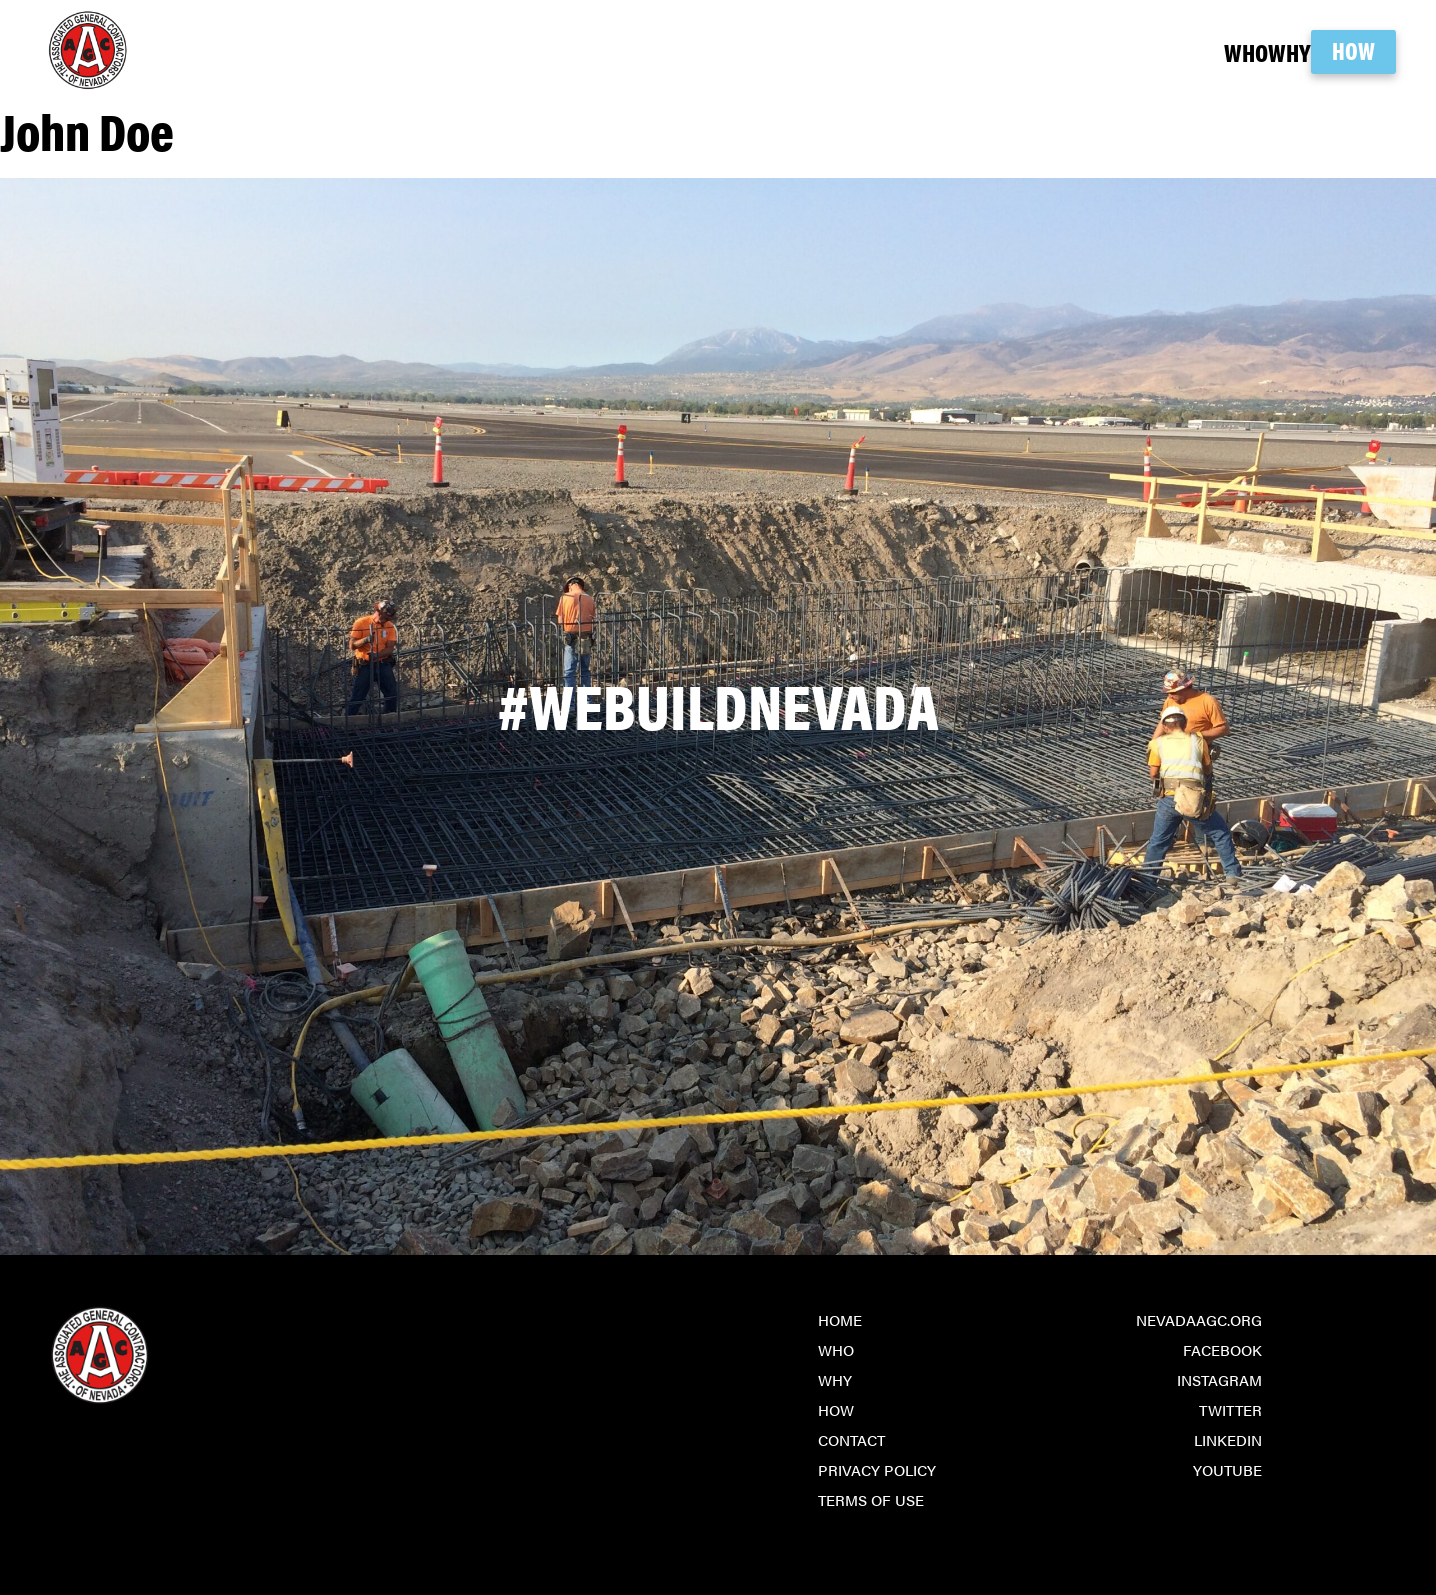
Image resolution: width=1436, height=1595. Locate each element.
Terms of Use (871, 1499)
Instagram (1219, 1379)
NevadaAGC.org (1199, 1319)
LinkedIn (1228, 1439)
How (1353, 50)
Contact (851, 1439)
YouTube (1227, 1469)
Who (1159, 51)
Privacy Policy (877, 1469)
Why (1244, 51)
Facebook (1222, 1349)
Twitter (1230, 1409)
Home (840, 1319)
